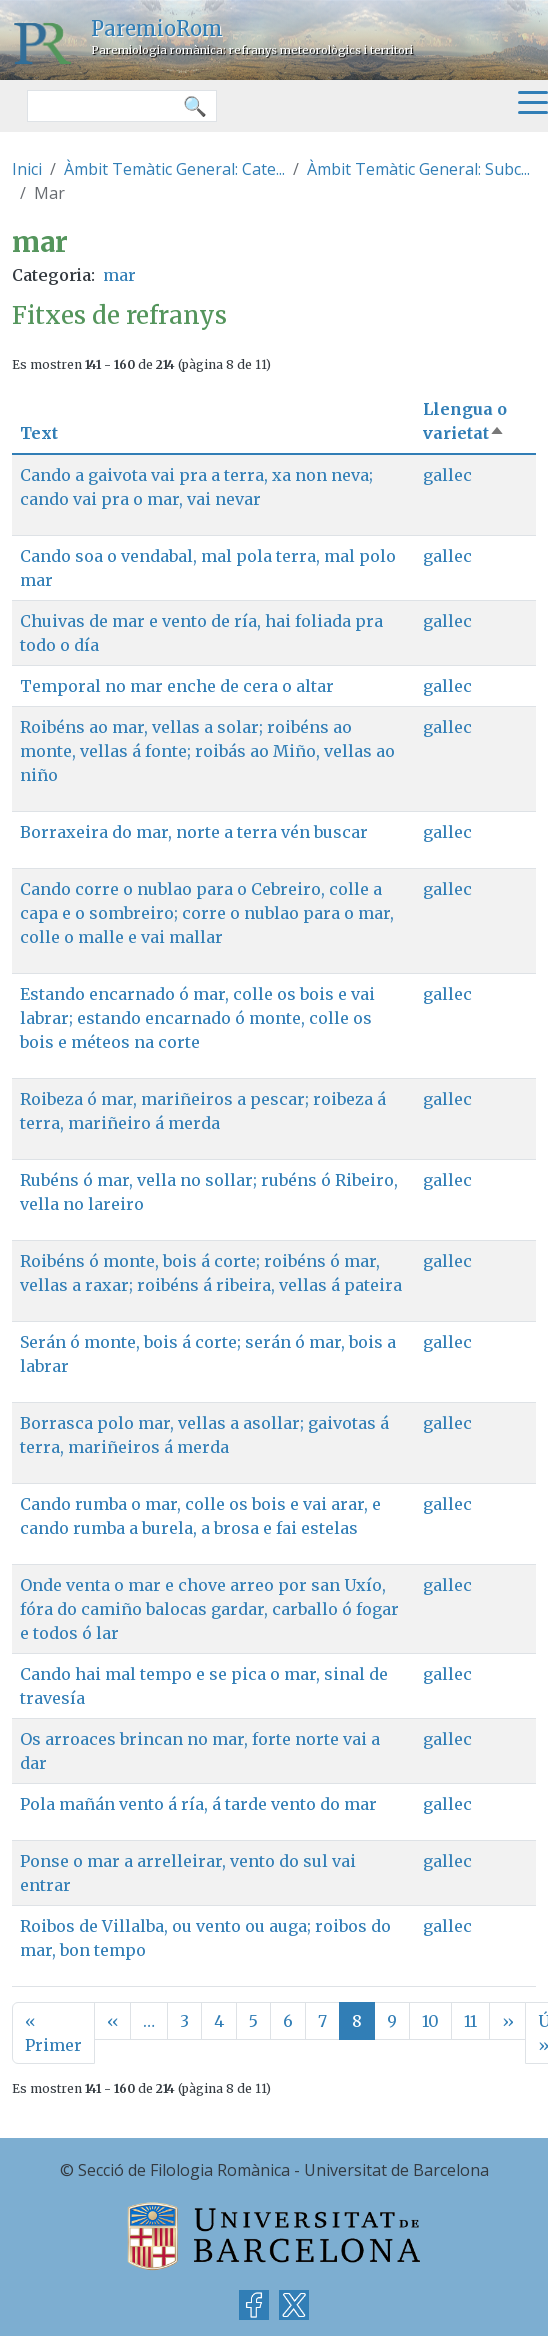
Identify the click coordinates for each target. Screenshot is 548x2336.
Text (39, 433)
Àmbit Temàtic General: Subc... (418, 169)
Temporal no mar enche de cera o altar (177, 686)
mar (119, 275)
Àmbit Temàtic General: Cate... (174, 169)
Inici (27, 169)
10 (430, 2021)
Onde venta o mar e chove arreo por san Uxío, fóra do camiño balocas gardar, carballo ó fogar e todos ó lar (209, 1609)
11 (470, 2021)
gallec (447, 475)
